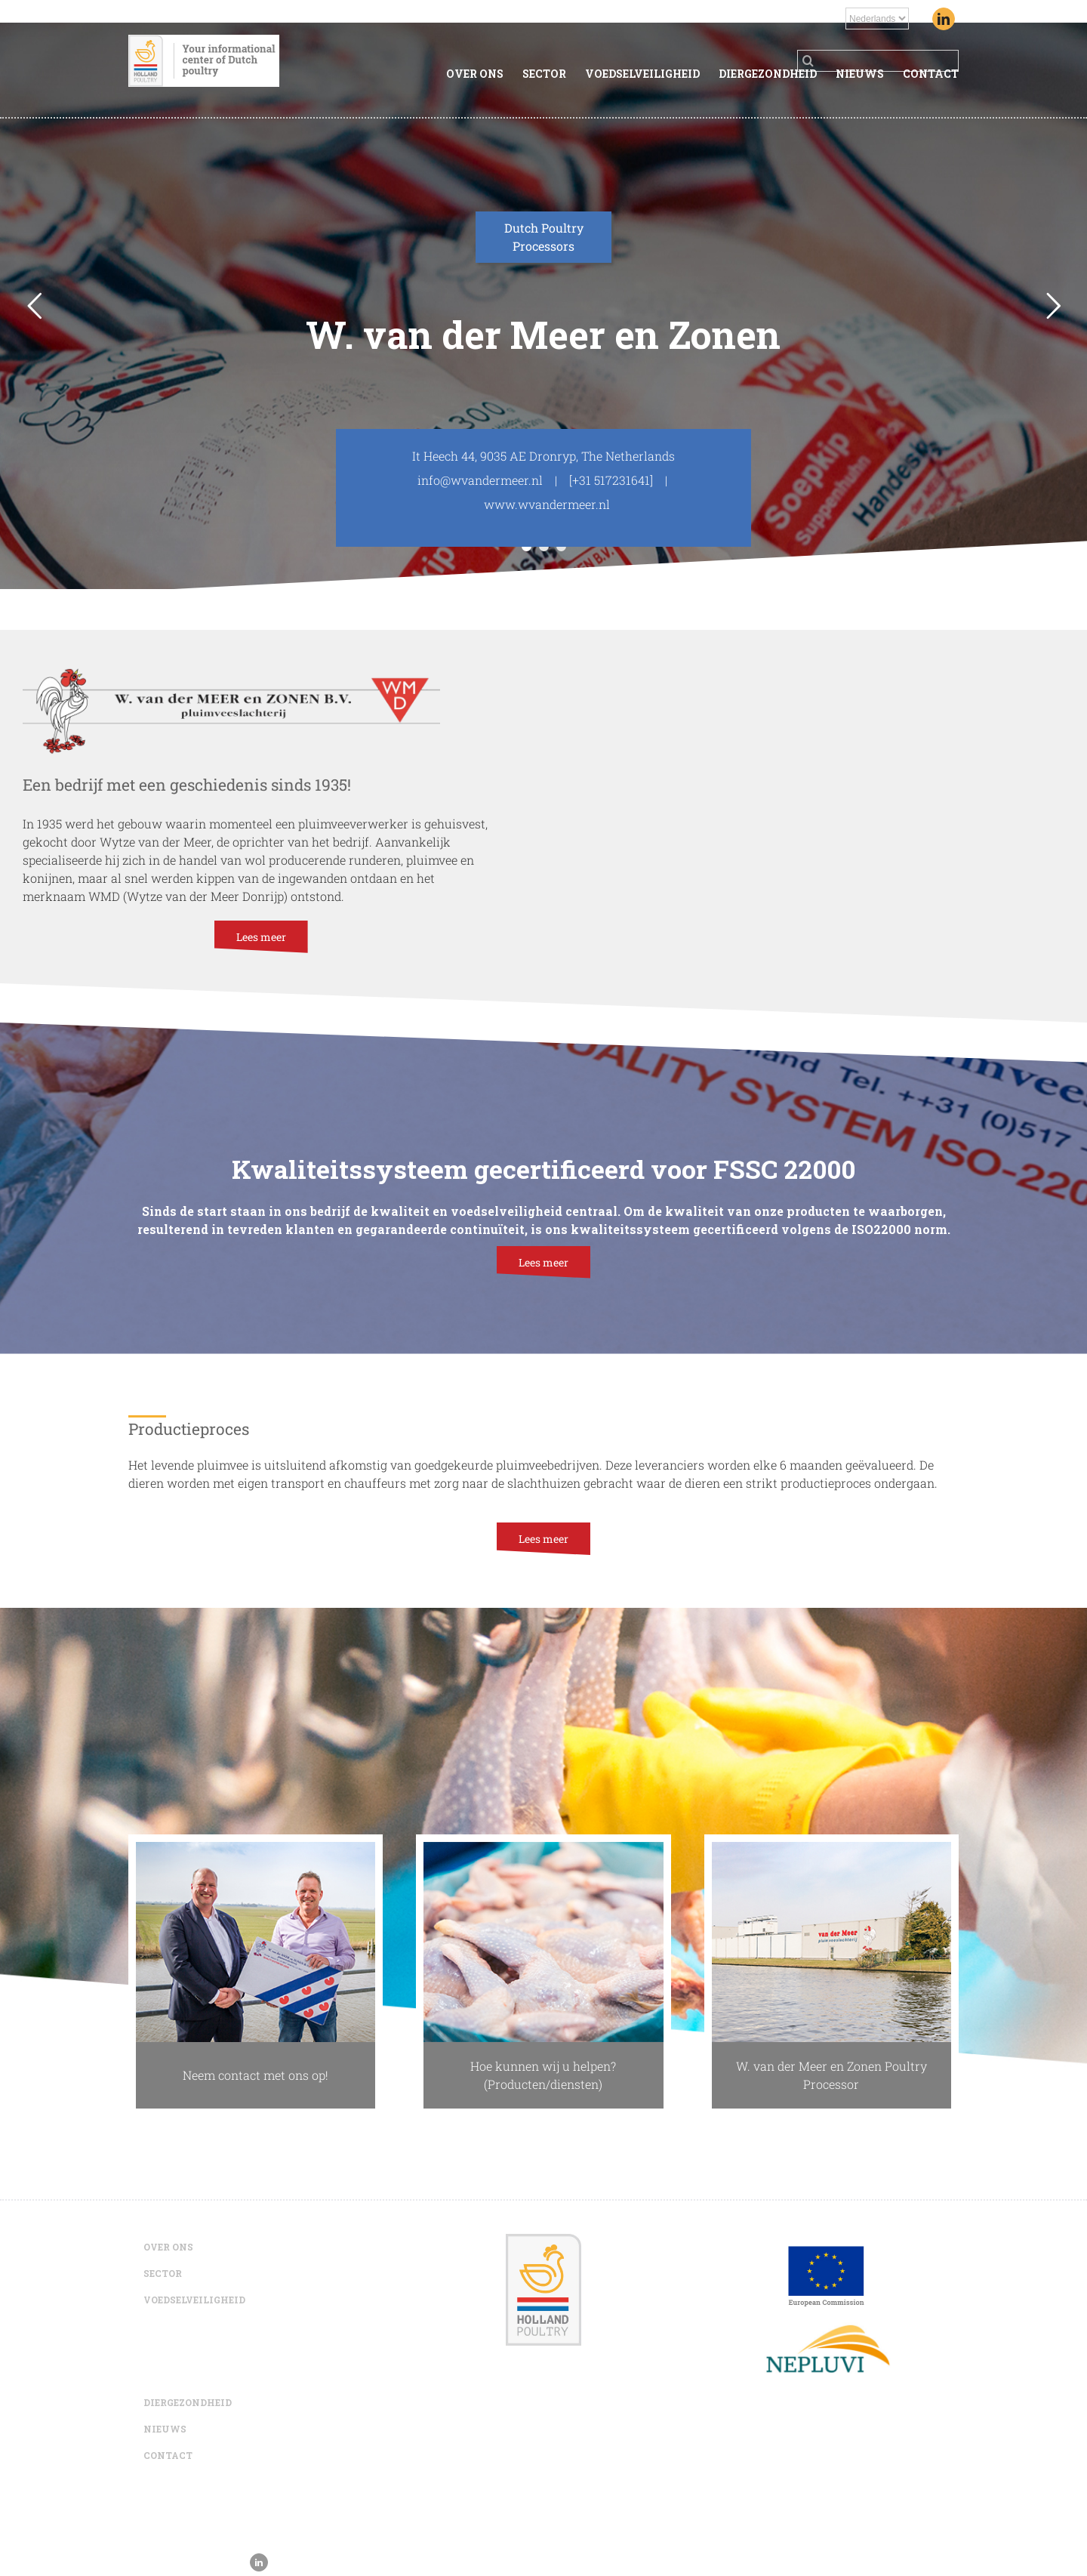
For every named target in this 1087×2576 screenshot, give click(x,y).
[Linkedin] (943, 19)
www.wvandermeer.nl (547, 504)
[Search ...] (878, 61)
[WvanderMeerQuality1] (543, 1851)
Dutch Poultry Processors (544, 237)
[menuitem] (484, 75)
